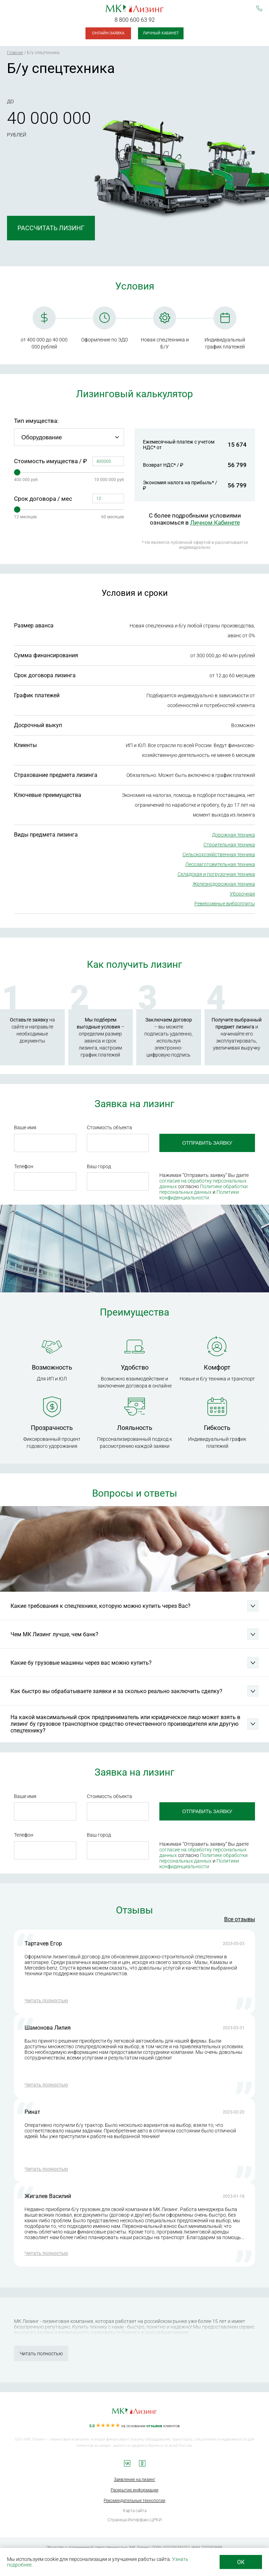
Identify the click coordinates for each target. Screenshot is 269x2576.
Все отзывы (239, 1919)
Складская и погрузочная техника (216, 874)
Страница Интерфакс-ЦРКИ (135, 2519)
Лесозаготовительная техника (220, 864)
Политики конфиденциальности (199, 1194)
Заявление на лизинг (134, 2479)
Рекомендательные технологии (134, 2500)
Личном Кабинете (215, 522)
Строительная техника (229, 844)
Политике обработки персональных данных (203, 1189)
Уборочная (242, 894)
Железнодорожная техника (224, 884)
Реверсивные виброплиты (224, 903)
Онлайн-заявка (108, 33)
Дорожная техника (233, 835)
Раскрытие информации (134, 2490)
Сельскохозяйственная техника (218, 854)
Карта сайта (134, 2510)
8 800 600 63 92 (135, 19)
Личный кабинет (161, 33)
